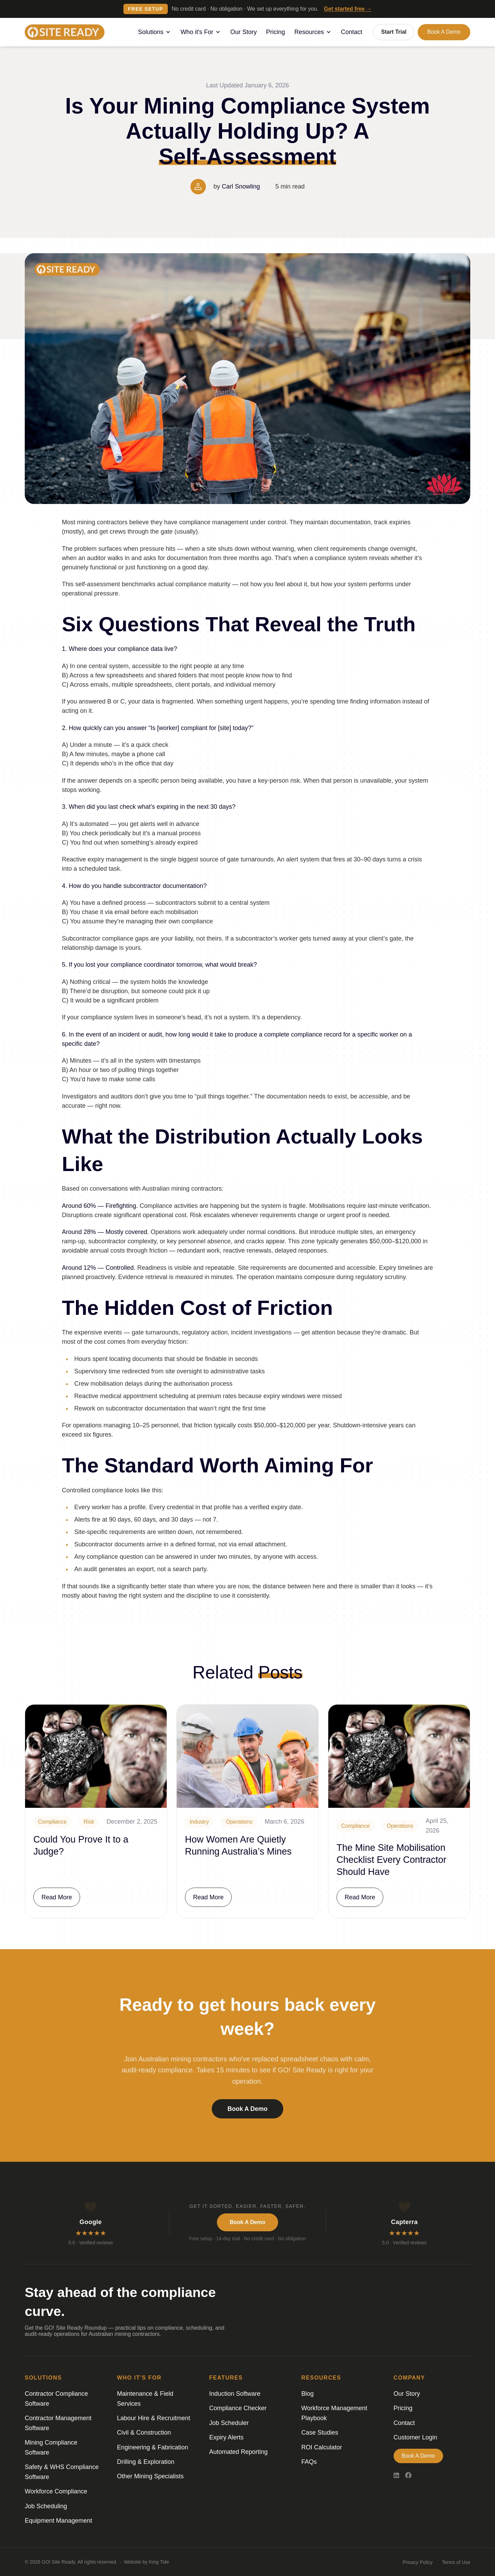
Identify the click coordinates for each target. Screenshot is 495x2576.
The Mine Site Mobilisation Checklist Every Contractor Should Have (392, 1860)
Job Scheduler (229, 2422)
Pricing (275, 32)
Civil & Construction (144, 2432)
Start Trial (394, 32)
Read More (57, 1897)
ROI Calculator (321, 2447)
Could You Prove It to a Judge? (80, 1845)
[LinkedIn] (396, 2475)
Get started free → (348, 9)
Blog (307, 2393)
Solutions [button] (155, 32)
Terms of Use (456, 2562)
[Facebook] (408, 2475)
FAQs (309, 2461)
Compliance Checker (237, 2408)
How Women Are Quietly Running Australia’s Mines (238, 1845)
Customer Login (415, 2437)
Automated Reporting (238, 2451)
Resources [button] (313, 32)
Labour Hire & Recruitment (153, 2418)
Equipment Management (58, 2520)
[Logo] (64, 32)
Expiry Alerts (226, 2437)
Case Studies (319, 2432)
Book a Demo (444, 32)
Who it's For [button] (200, 32)
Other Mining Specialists (150, 2476)
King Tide (159, 2562)
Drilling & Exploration (145, 2461)
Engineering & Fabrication (152, 2447)
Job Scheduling (46, 2506)
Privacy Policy (417, 2562)
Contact (351, 32)
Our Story (243, 32)
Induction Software (234, 2393)
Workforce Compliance (56, 2491)
